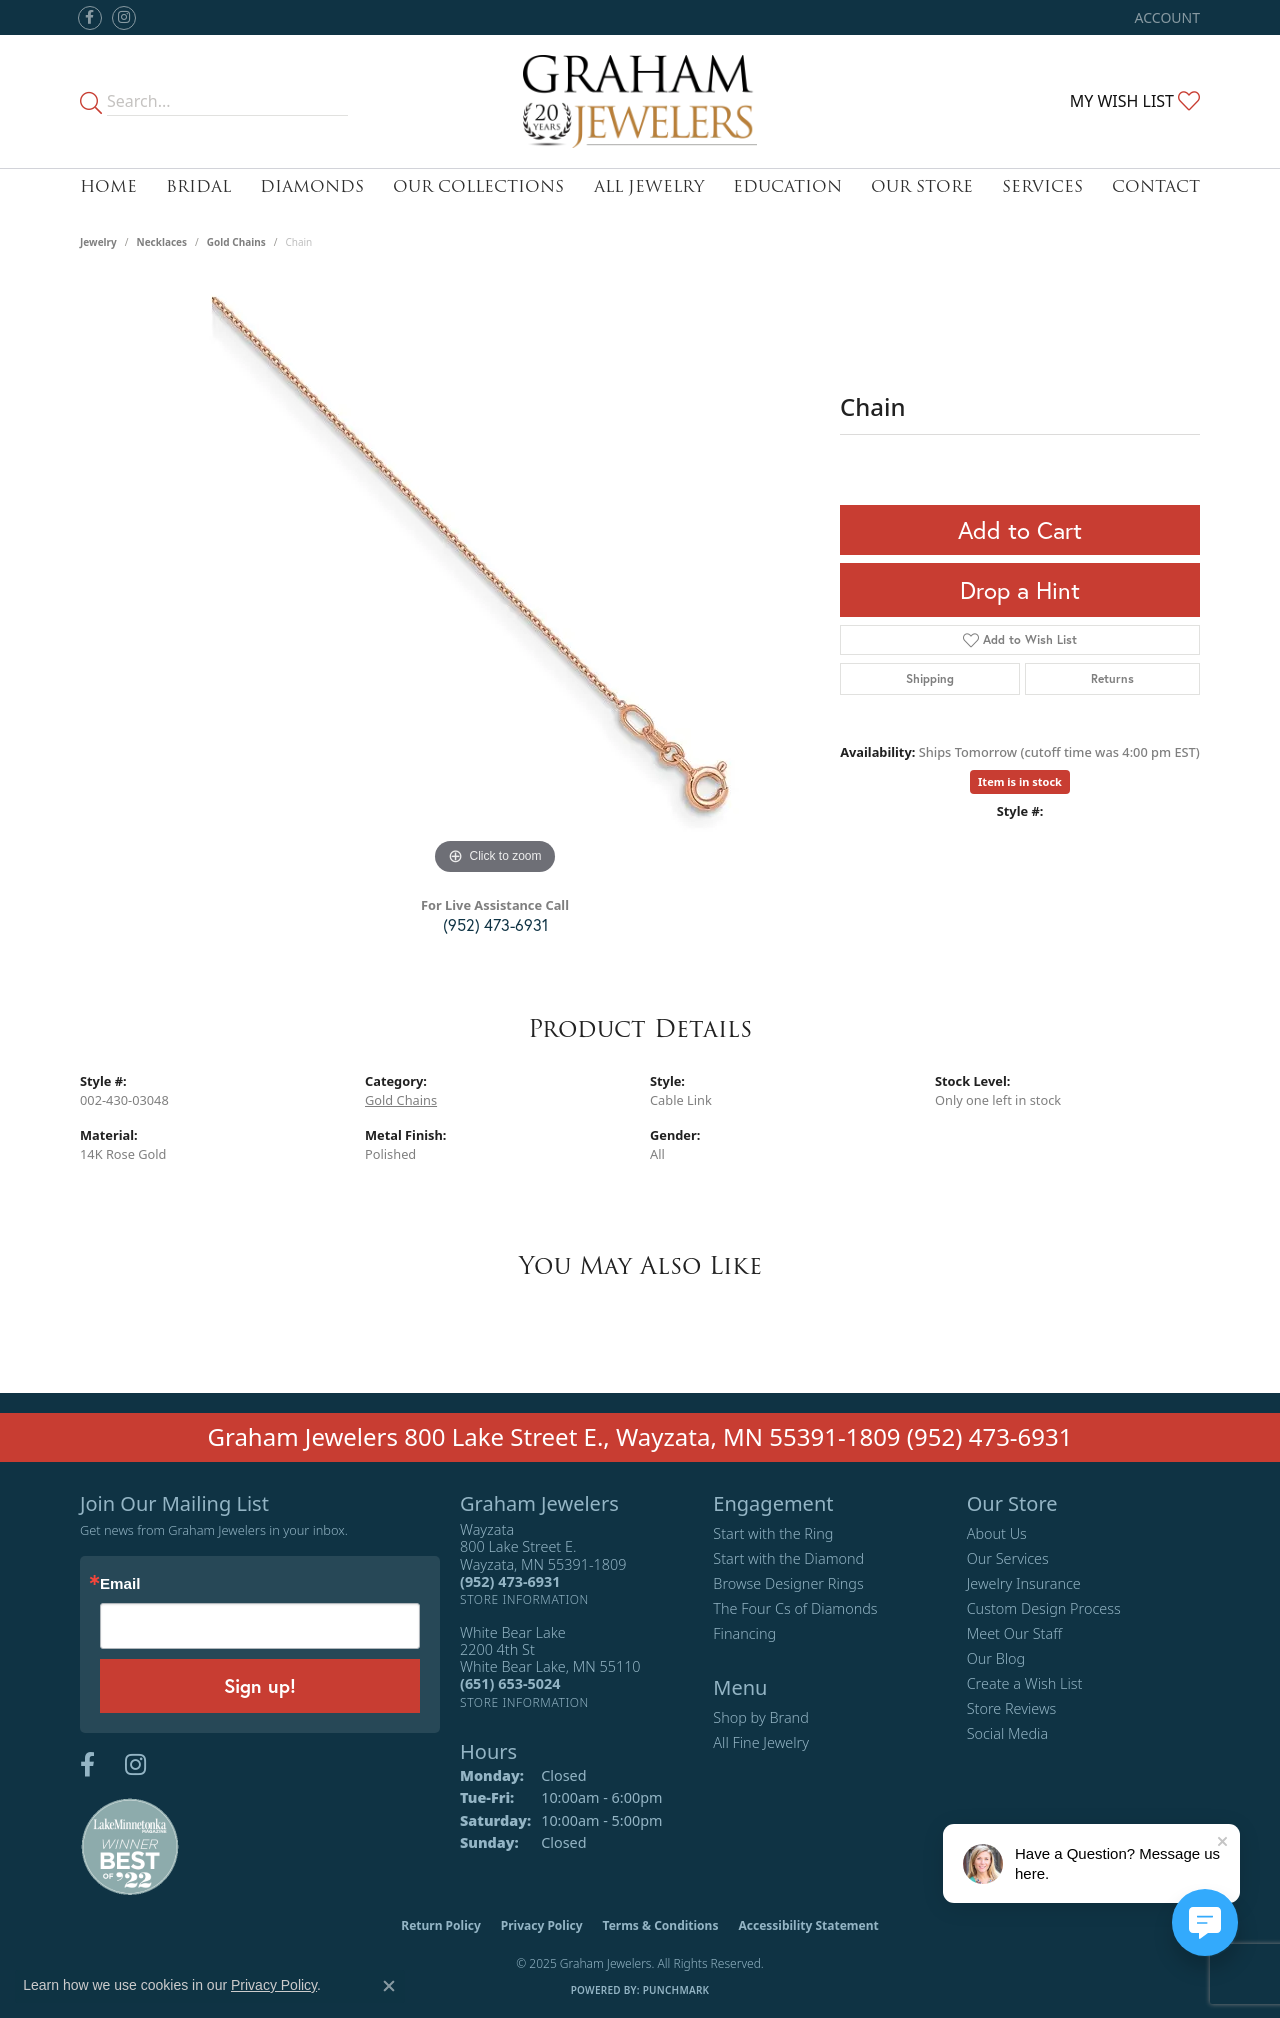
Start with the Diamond (788, 1558)
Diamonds (312, 186)
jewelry (98, 242)
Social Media (1008, 1733)
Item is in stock (1020, 781)
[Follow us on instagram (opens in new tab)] (124, 18)
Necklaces (162, 242)
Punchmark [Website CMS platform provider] (676, 1990)
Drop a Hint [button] (1020, 590)
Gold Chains (236, 242)
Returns (1112, 678)
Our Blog (996, 1658)
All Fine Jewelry (761, 1742)
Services (1042, 186)
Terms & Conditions (661, 1925)
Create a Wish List (1025, 1683)
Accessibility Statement (808, 1925)
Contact (1156, 186)
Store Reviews (1012, 1708)
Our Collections (478, 186)
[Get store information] (524, 1599)
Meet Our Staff (1014, 1633)
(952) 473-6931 (495, 924)
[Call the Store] (510, 1581)
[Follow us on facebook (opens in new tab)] (90, 18)
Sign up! (260, 1685)
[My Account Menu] (1167, 17)
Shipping (930, 678)
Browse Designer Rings (788, 1583)
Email (120, 1583)
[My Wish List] (1135, 101)
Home (108, 186)
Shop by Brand (760, 1717)
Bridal (198, 186)
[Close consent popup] (389, 1986)
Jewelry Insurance (1024, 1583)
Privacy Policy (542, 1925)
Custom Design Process (1044, 1608)
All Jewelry (649, 186)
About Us (997, 1533)
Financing (744, 1633)
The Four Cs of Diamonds (795, 1608)
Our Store (922, 186)
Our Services (1008, 1558)
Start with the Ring (773, 1533)
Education (787, 186)
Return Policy (441, 1925)
